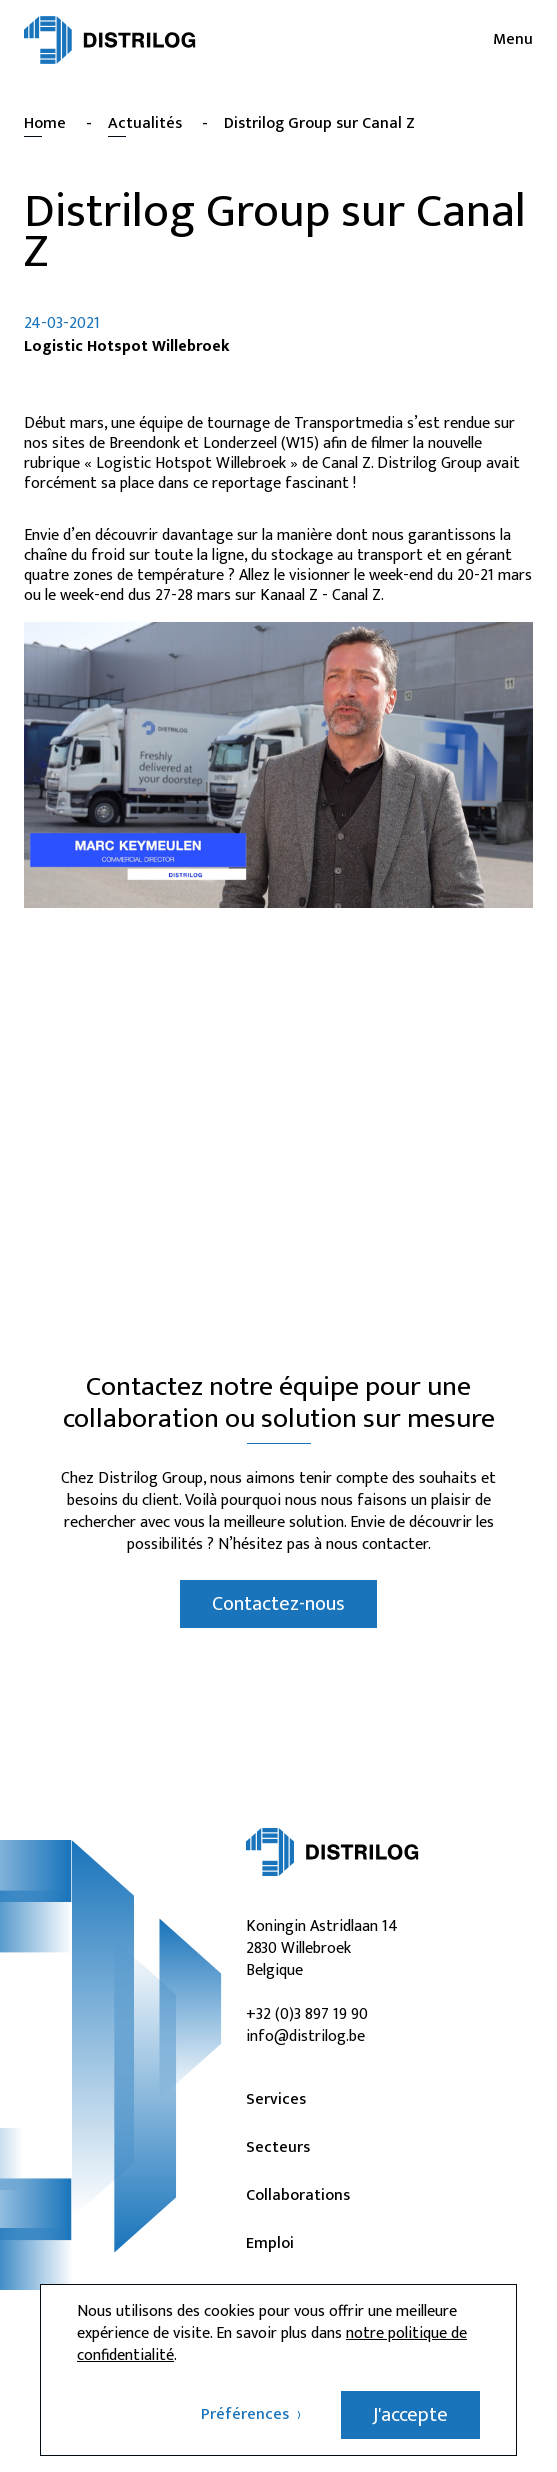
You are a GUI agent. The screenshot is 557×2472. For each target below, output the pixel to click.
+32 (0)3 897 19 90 (307, 2014)
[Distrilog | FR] (110, 40)
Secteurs (278, 2148)
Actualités (145, 123)
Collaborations (298, 2196)
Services (276, 2100)
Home (45, 123)
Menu (513, 40)
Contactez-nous (278, 1604)
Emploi (270, 2244)
